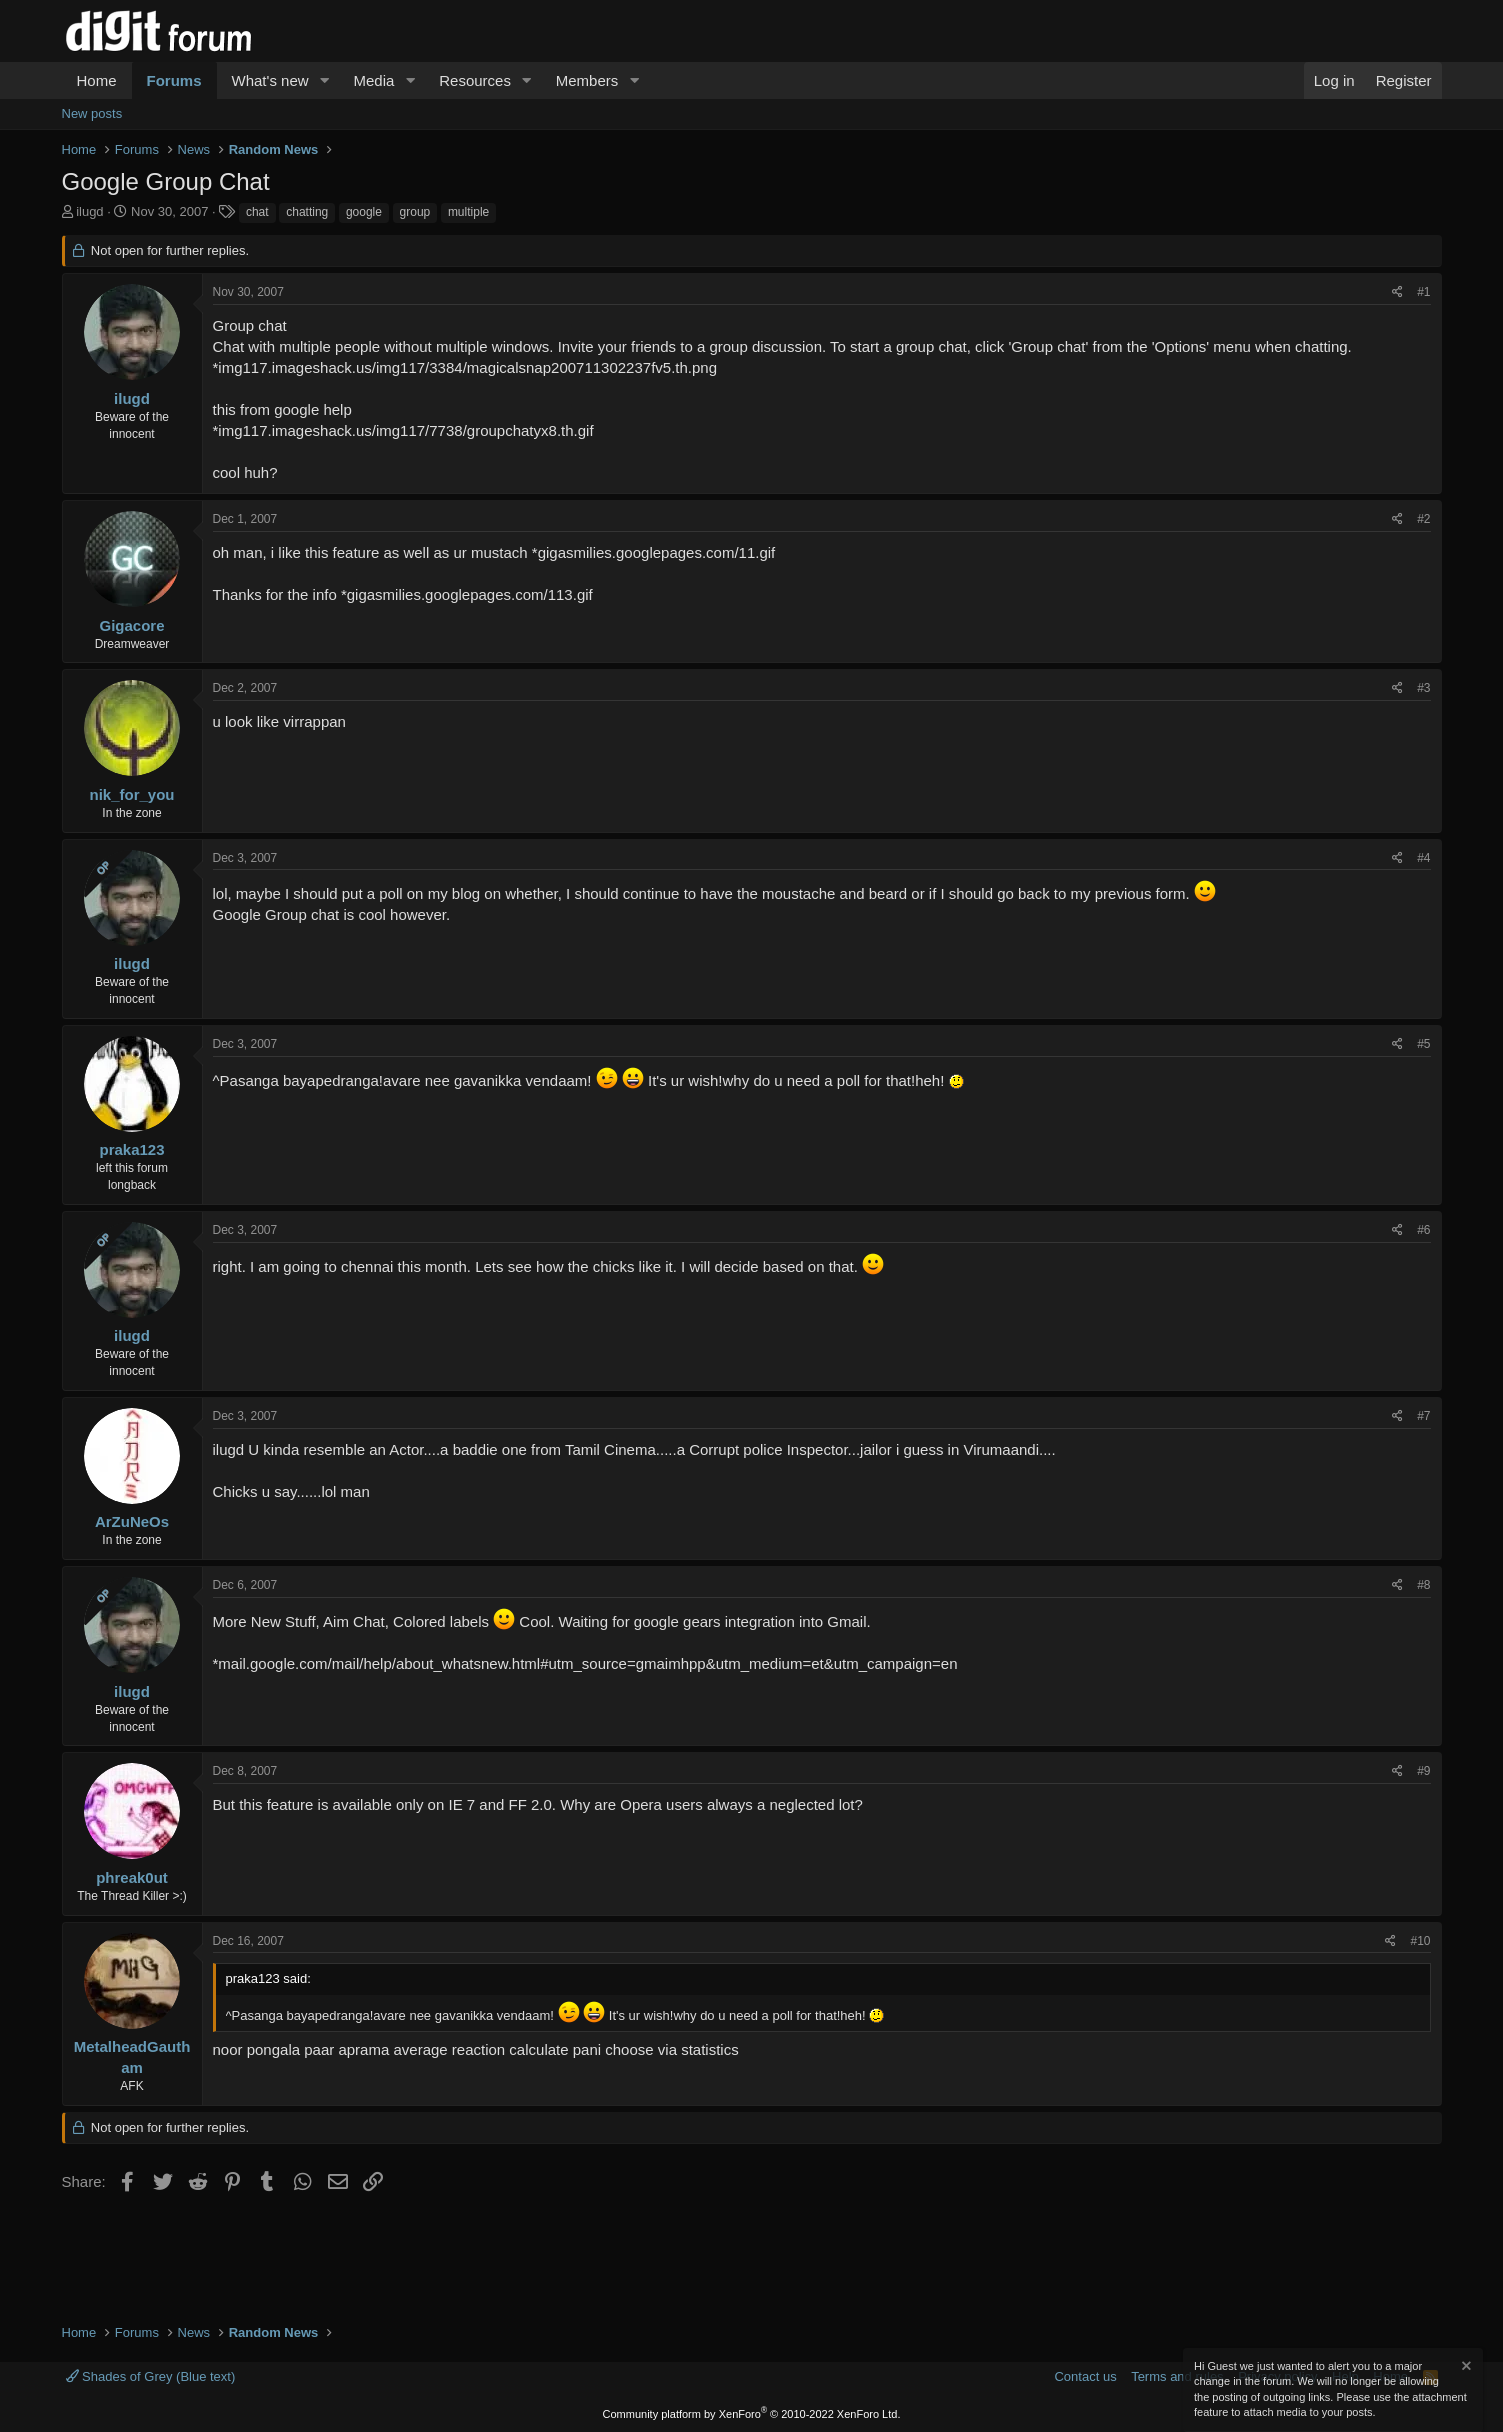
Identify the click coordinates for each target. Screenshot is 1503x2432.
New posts (92, 113)
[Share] (1397, 292)
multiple (468, 212)
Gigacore (131, 625)
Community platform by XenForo (752, 2414)
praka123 (131, 1149)
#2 (1423, 519)
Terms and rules (1177, 2376)
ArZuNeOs (132, 1521)
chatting (307, 212)
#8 (1423, 1585)
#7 (1423, 1416)
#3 (1423, 688)
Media (373, 80)
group (415, 212)
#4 (1423, 858)
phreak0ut (132, 1877)
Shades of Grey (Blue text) (151, 2376)
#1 (1423, 292)
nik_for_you (131, 794)
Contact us (1085, 2376)
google (364, 212)
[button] (324, 80)
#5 (1423, 1044)
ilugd (89, 211)
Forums (174, 80)
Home (97, 80)
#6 (1423, 1230)
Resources (475, 80)
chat (257, 212)
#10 (1420, 1941)
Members (587, 80)
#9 (1423, 1771)
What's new (270, 80)
